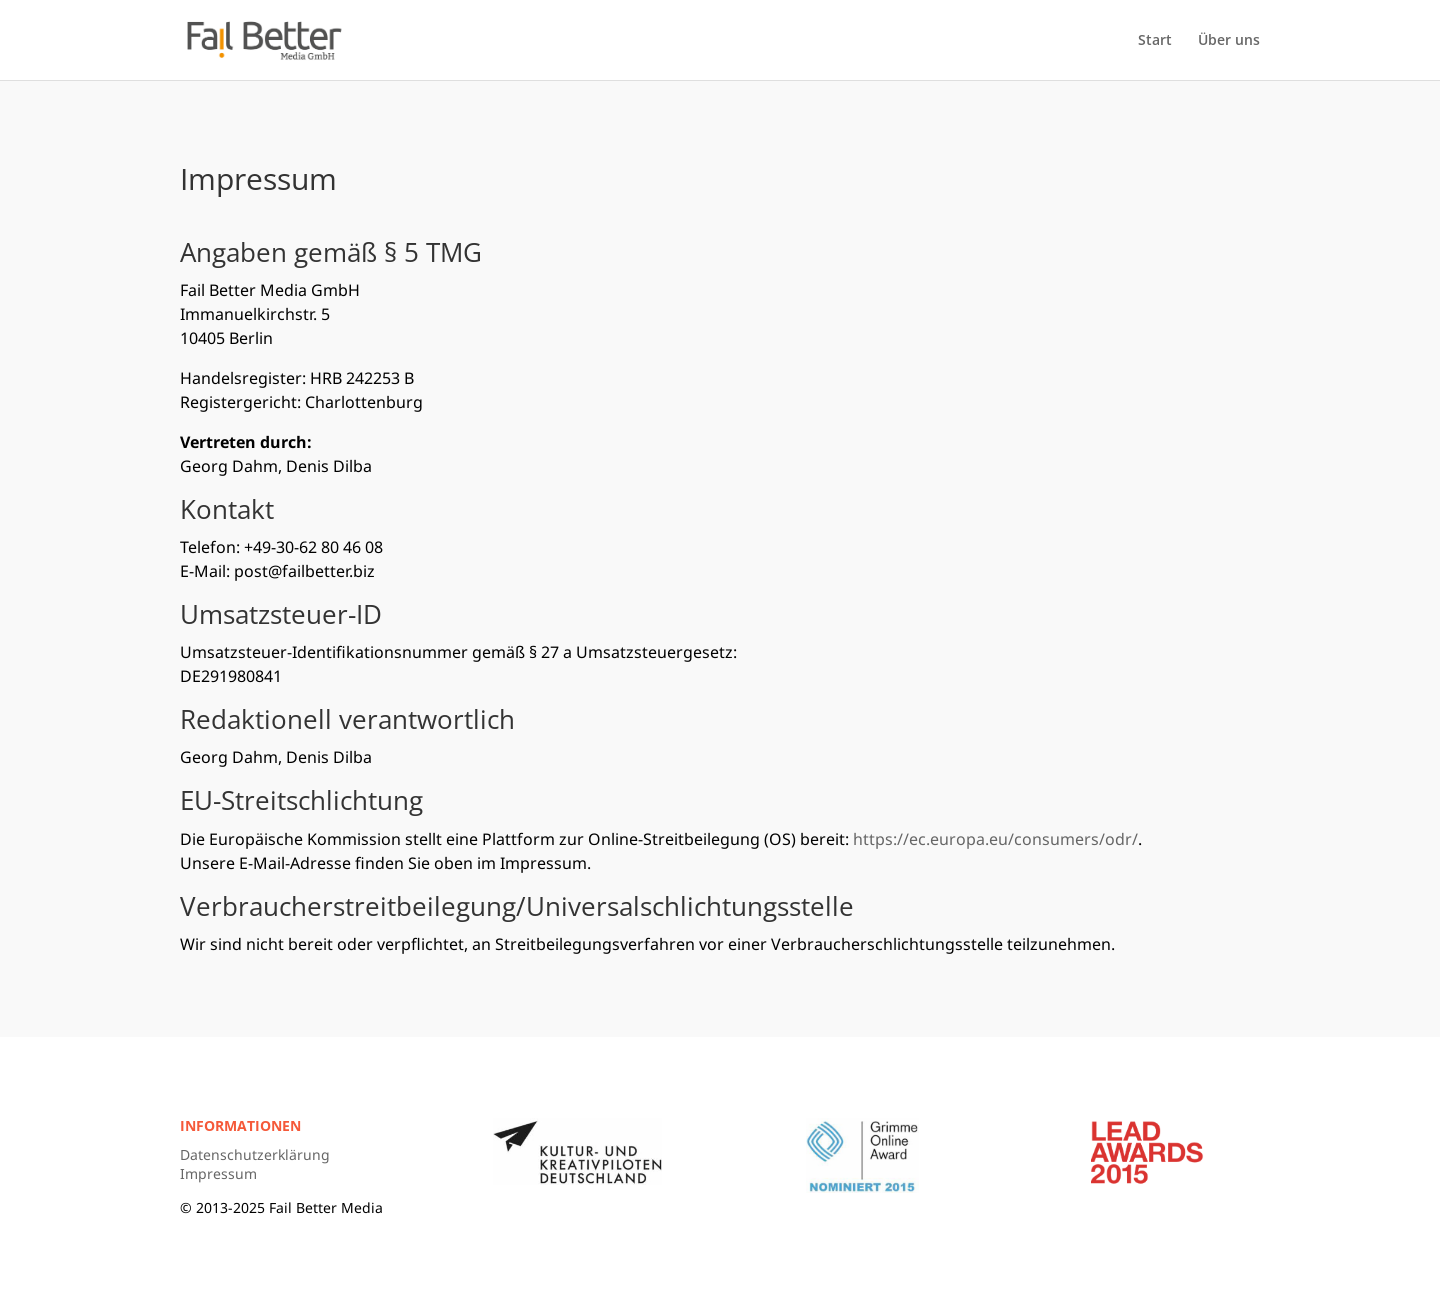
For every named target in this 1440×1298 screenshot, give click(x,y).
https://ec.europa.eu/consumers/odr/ (995, 839)
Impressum (218, 1173)
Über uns (1229, 41)
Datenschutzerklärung (255, 1154)
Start (1155, 41)
